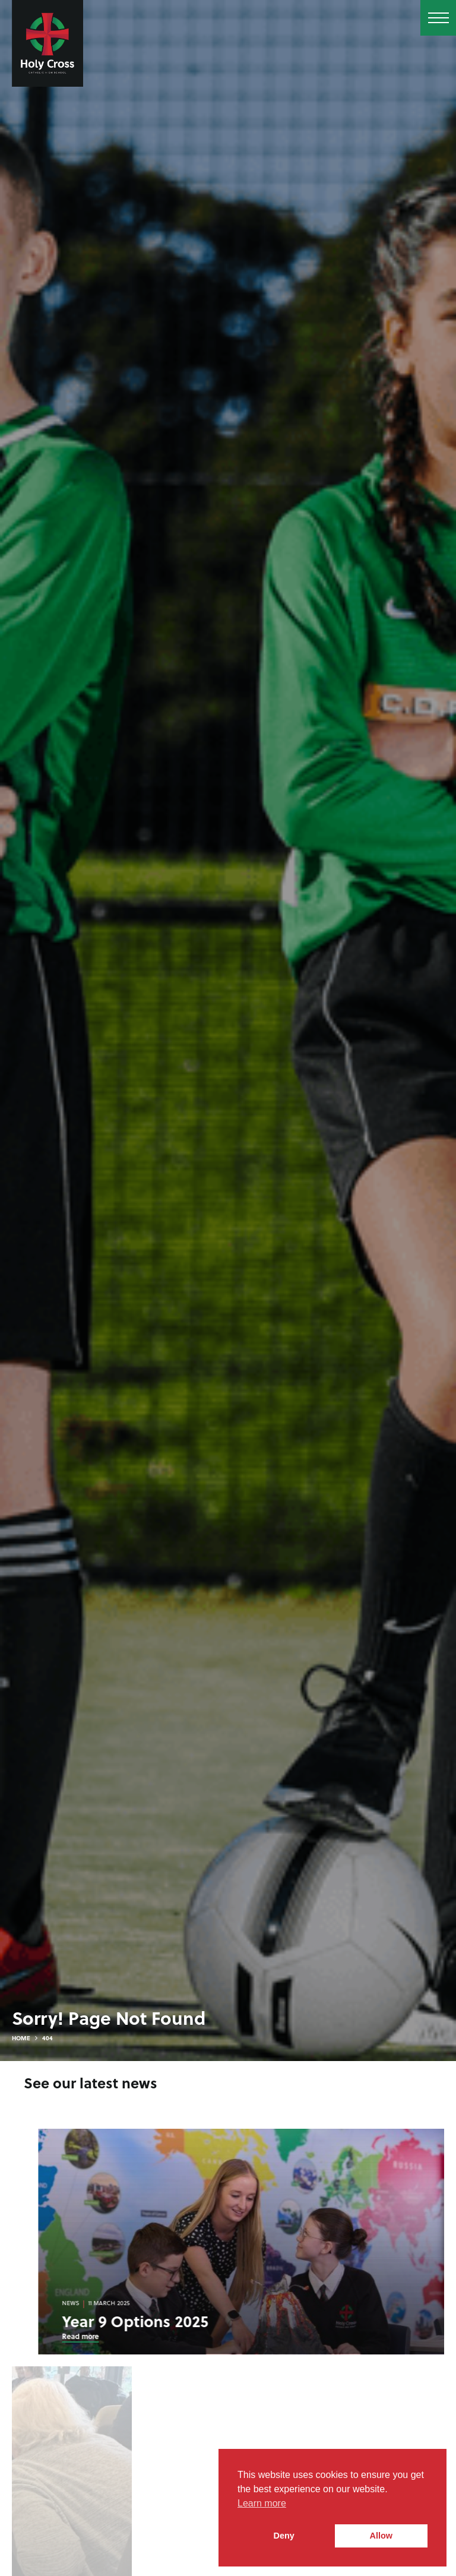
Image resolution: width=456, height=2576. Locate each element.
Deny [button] (284, 2535)
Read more (130, 2336)
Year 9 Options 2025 (185, 2321)
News (121, 2303)
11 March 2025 (159, 2303)
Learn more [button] (262, 2503)
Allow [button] (381, 2535)
